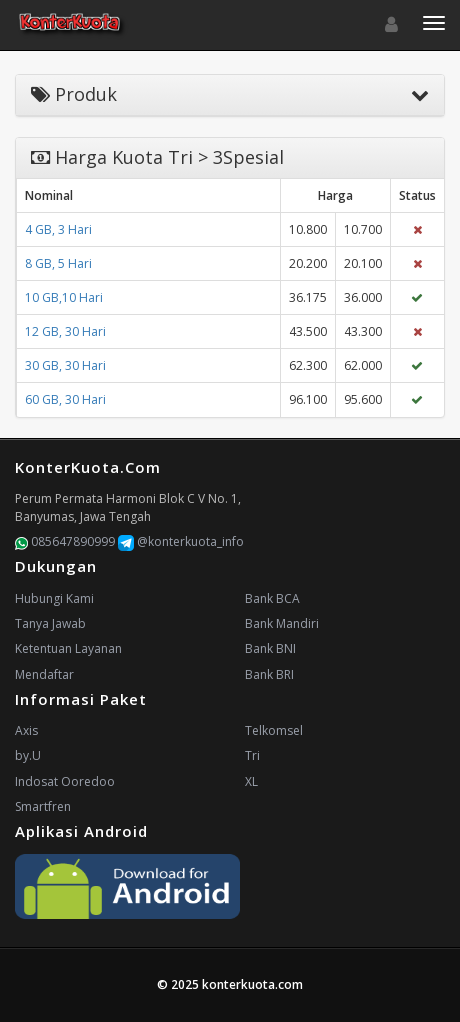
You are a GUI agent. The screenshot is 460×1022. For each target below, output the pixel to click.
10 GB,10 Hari (64, 297)
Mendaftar (44, 674)
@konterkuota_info (181, 541)
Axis (26, 730)
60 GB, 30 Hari (65, 399)
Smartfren (43, 806)
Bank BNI (270, 648)
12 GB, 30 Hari (65, 331)
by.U (28, 755)
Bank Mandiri (282, 623)
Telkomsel (274, 730)
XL (251, 781)
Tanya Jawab (50, 623)
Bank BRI (269, 674)
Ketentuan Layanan (68, 648)
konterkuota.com (252, 984)
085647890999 (65, 541)
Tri (252, 755)
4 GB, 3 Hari (58, 229)
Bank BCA (272, 598)
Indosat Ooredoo (65, 781)
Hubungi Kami (54, 598)
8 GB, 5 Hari (58, 263)
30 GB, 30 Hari (65, 365)
